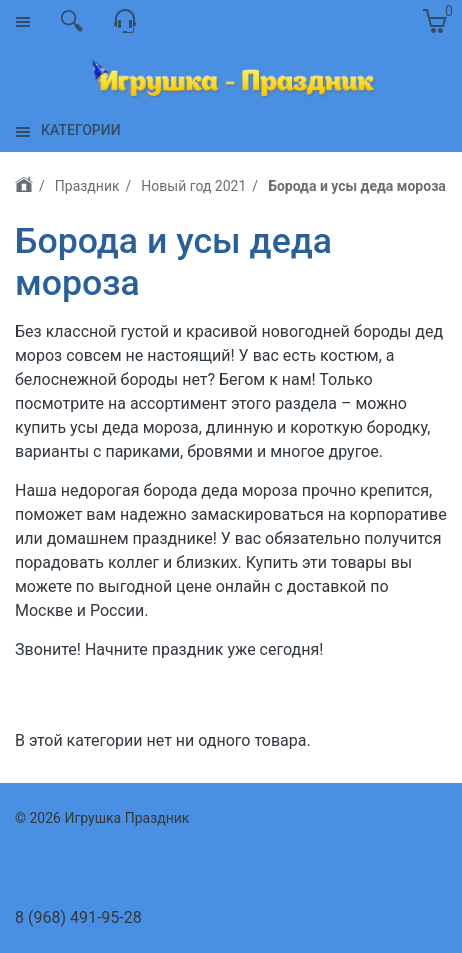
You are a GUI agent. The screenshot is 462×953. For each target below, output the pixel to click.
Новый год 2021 (193, 186)
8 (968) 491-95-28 (78, 917)
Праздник (87, 186)
